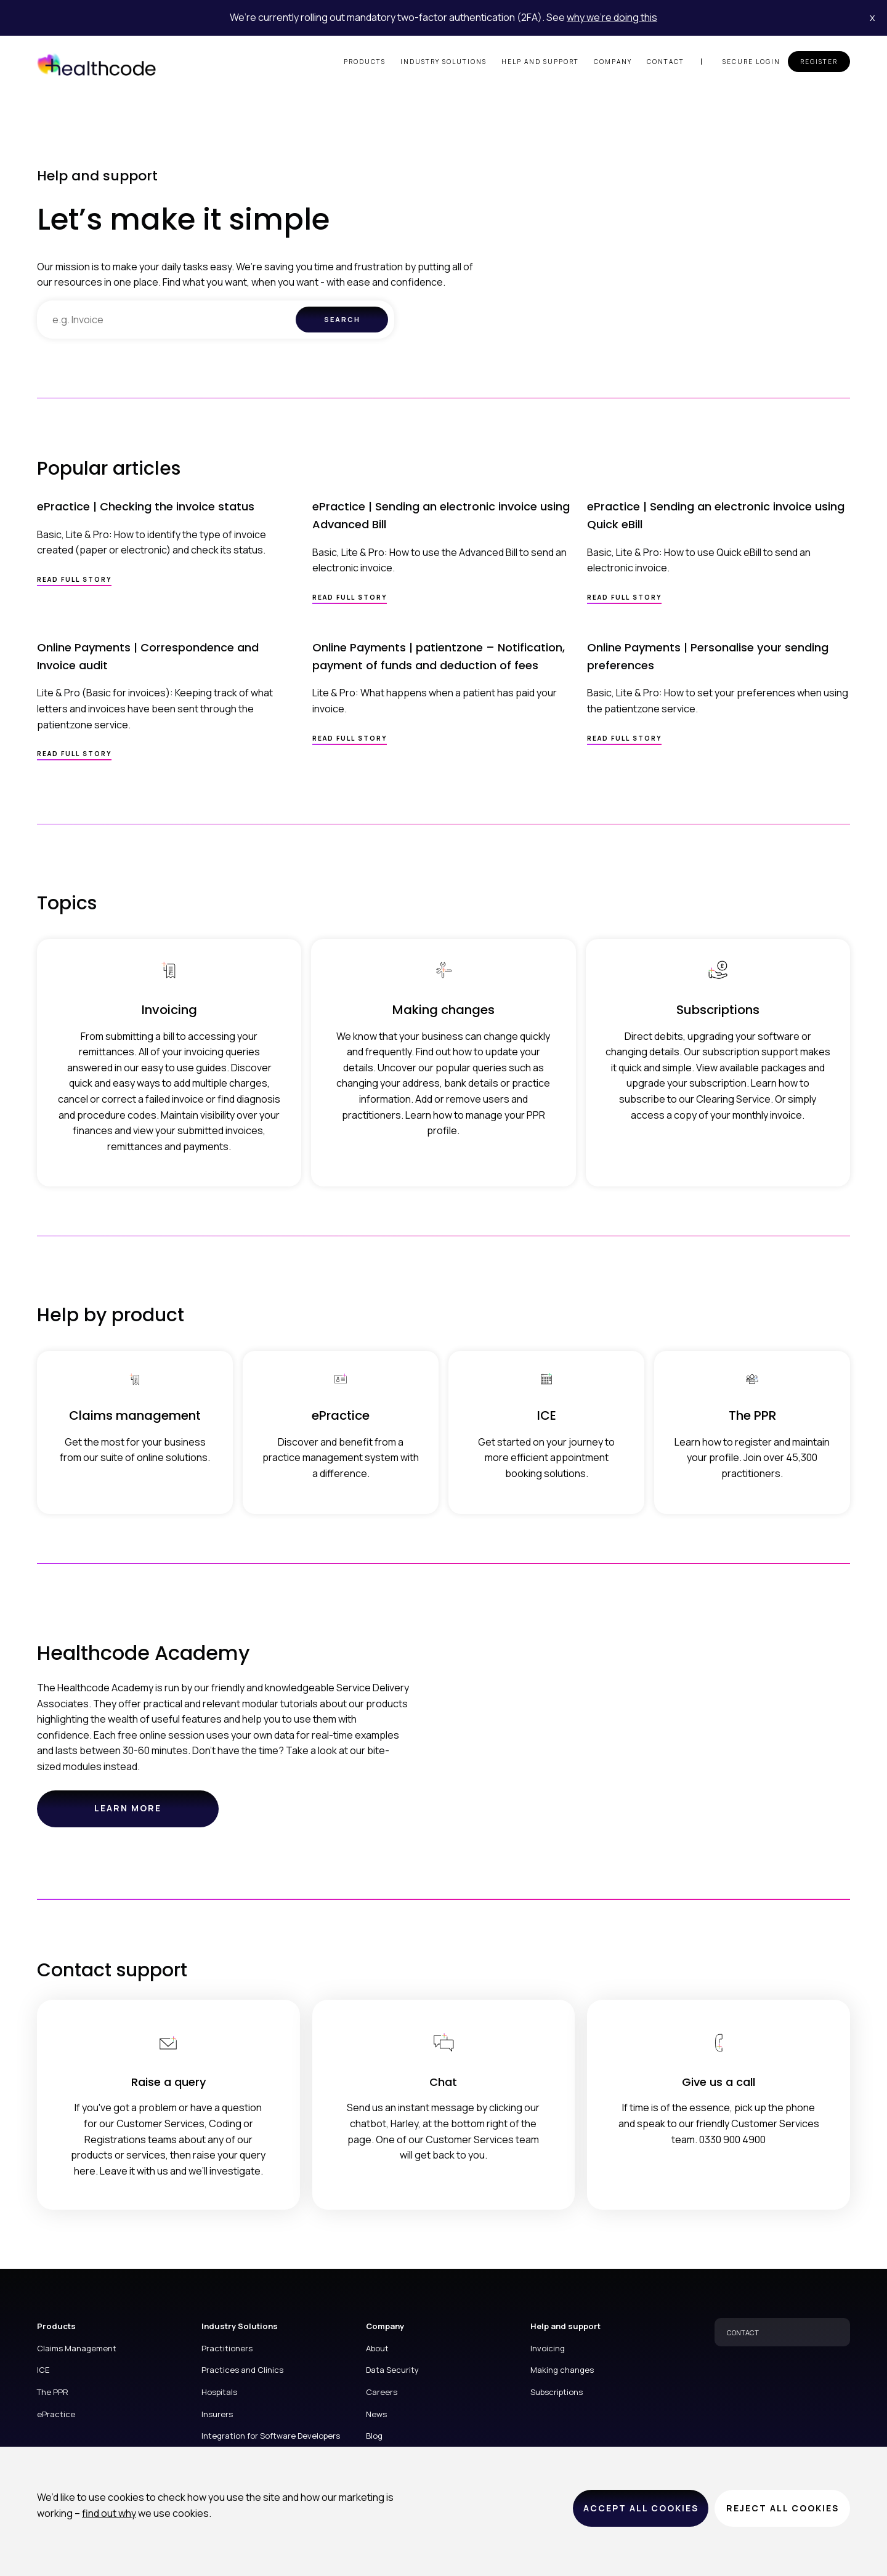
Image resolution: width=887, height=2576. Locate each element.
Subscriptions (556, 2391)
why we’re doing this (612, 17)
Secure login (751, 61)
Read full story (74, 579)
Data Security (392, 2369)
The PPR (52, 2391)
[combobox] (166, 319)
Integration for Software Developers (270, 2435)
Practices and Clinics (242, 2369)
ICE (43, 2369)
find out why (109, 2513)
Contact (665, 61)
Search (342, 319)
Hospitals (219, 2391)
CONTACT (743, 2332)
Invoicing (547, 2348)
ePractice (56, 2414)
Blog (374, 2435)
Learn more (146, 1814)
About (377, 2348)
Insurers (217, 2414)
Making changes (562, 2369)
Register (819, 61)
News (376, 2414)
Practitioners (227, 2348)
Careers (381, 2391)
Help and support (540, 61)
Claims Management (76, 2348)
